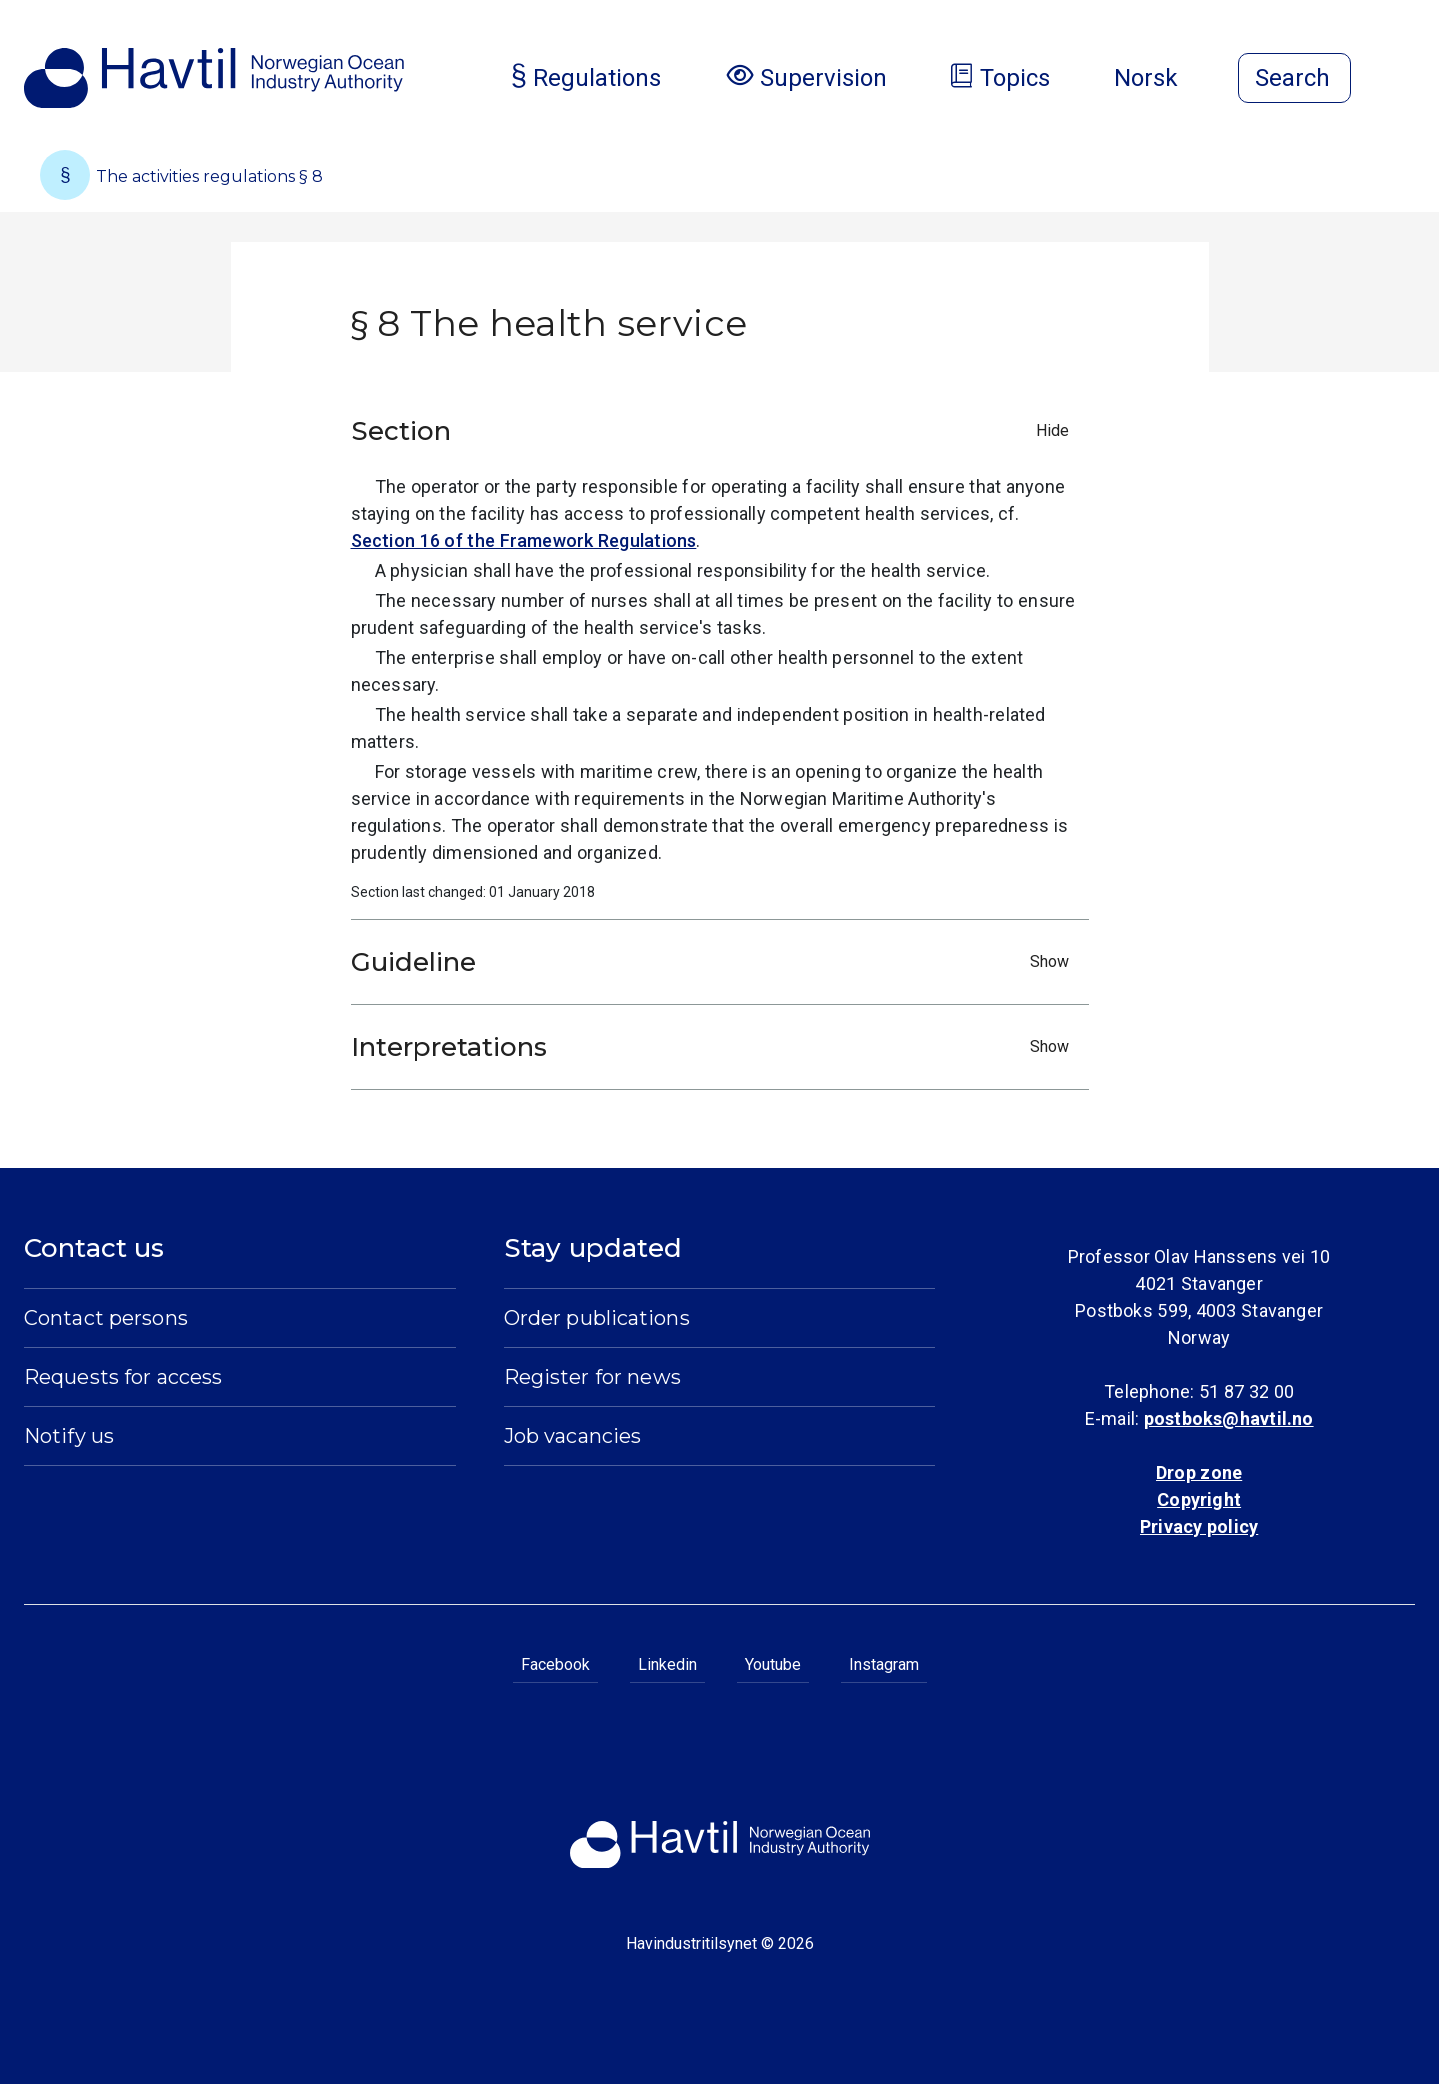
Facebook (555, 1664)
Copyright (1199, 1499)
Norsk (1162, 78)
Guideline (715, 962)
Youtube (773, 1664)
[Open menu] (1403, 80)
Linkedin (667, 1664)
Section (715, 431)
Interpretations (715, 1047)
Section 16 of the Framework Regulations (524, 540)
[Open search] (1294, 78)
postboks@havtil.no (1229, 1418)
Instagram (884, 1664)
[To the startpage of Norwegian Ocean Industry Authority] (214, 78)
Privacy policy (1199, 1526)
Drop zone (1199, 1472)
